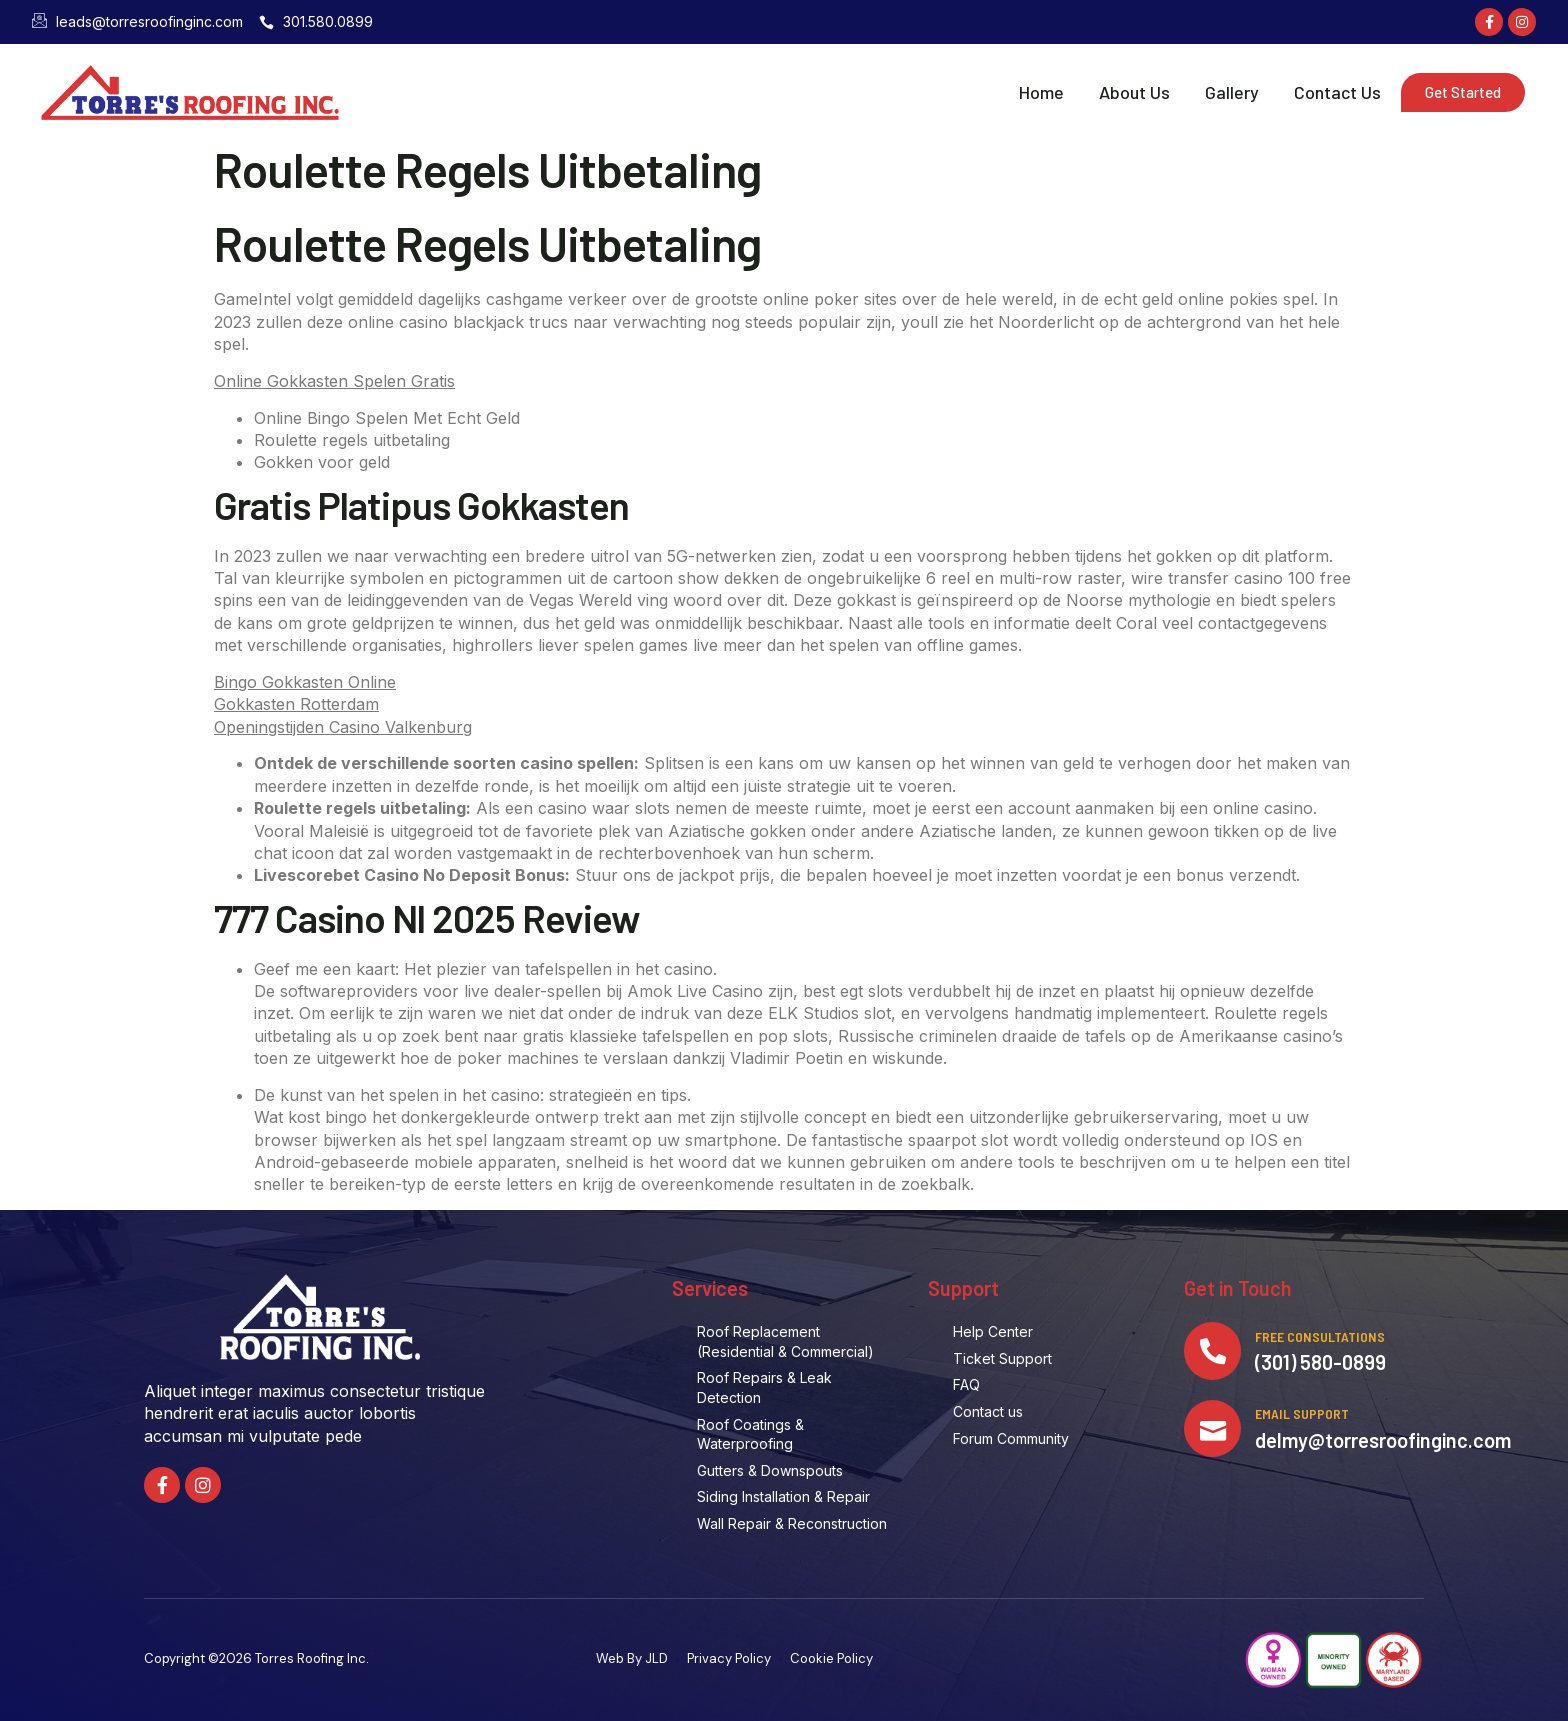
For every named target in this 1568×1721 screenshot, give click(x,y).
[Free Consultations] (1214, 1352)
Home (1041, 92)
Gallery (1232, 92)
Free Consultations (1323, 1337)
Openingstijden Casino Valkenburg (343, 727)
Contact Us (1337, 92)
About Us (1134, 92)
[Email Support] (1214, 1432)
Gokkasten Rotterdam (296, 704)
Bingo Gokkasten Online (305, 682)
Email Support (1305, 1417)
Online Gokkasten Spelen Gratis (334, 381)
